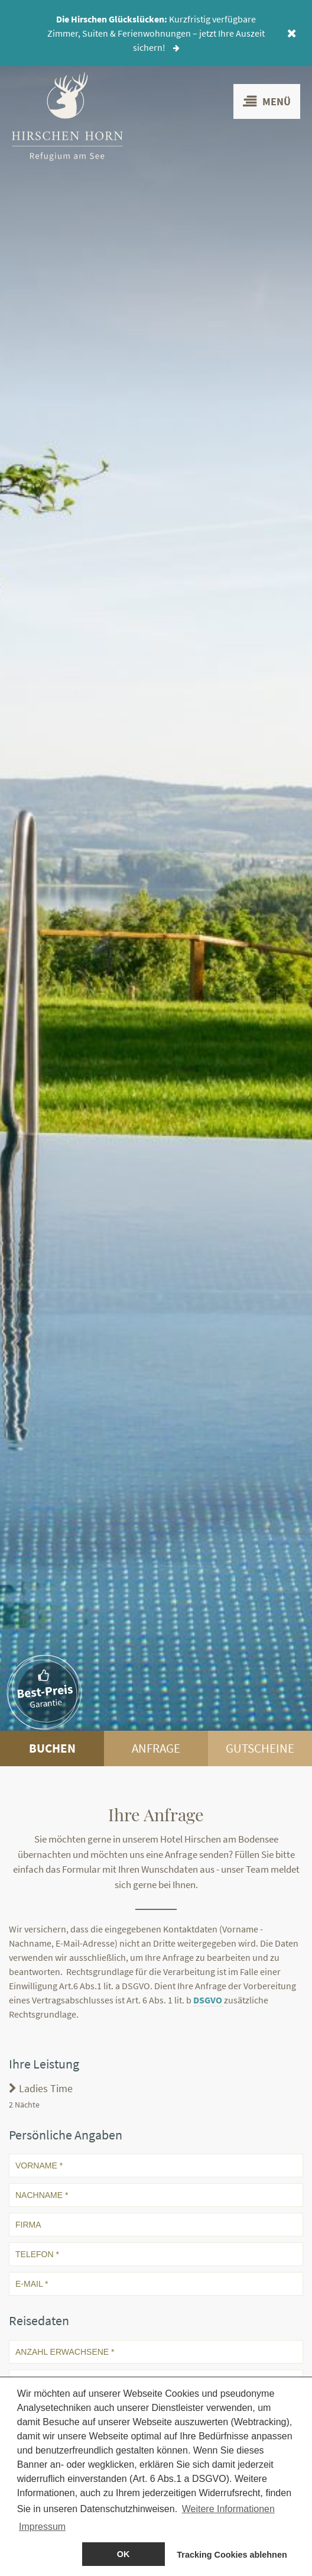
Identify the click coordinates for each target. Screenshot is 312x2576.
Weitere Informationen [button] (228, 2510)
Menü (267, 101)
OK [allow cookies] (123, 2554)
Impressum (42, 2528)
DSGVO (208, 2000)
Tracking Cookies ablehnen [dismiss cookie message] (232, 2554)
